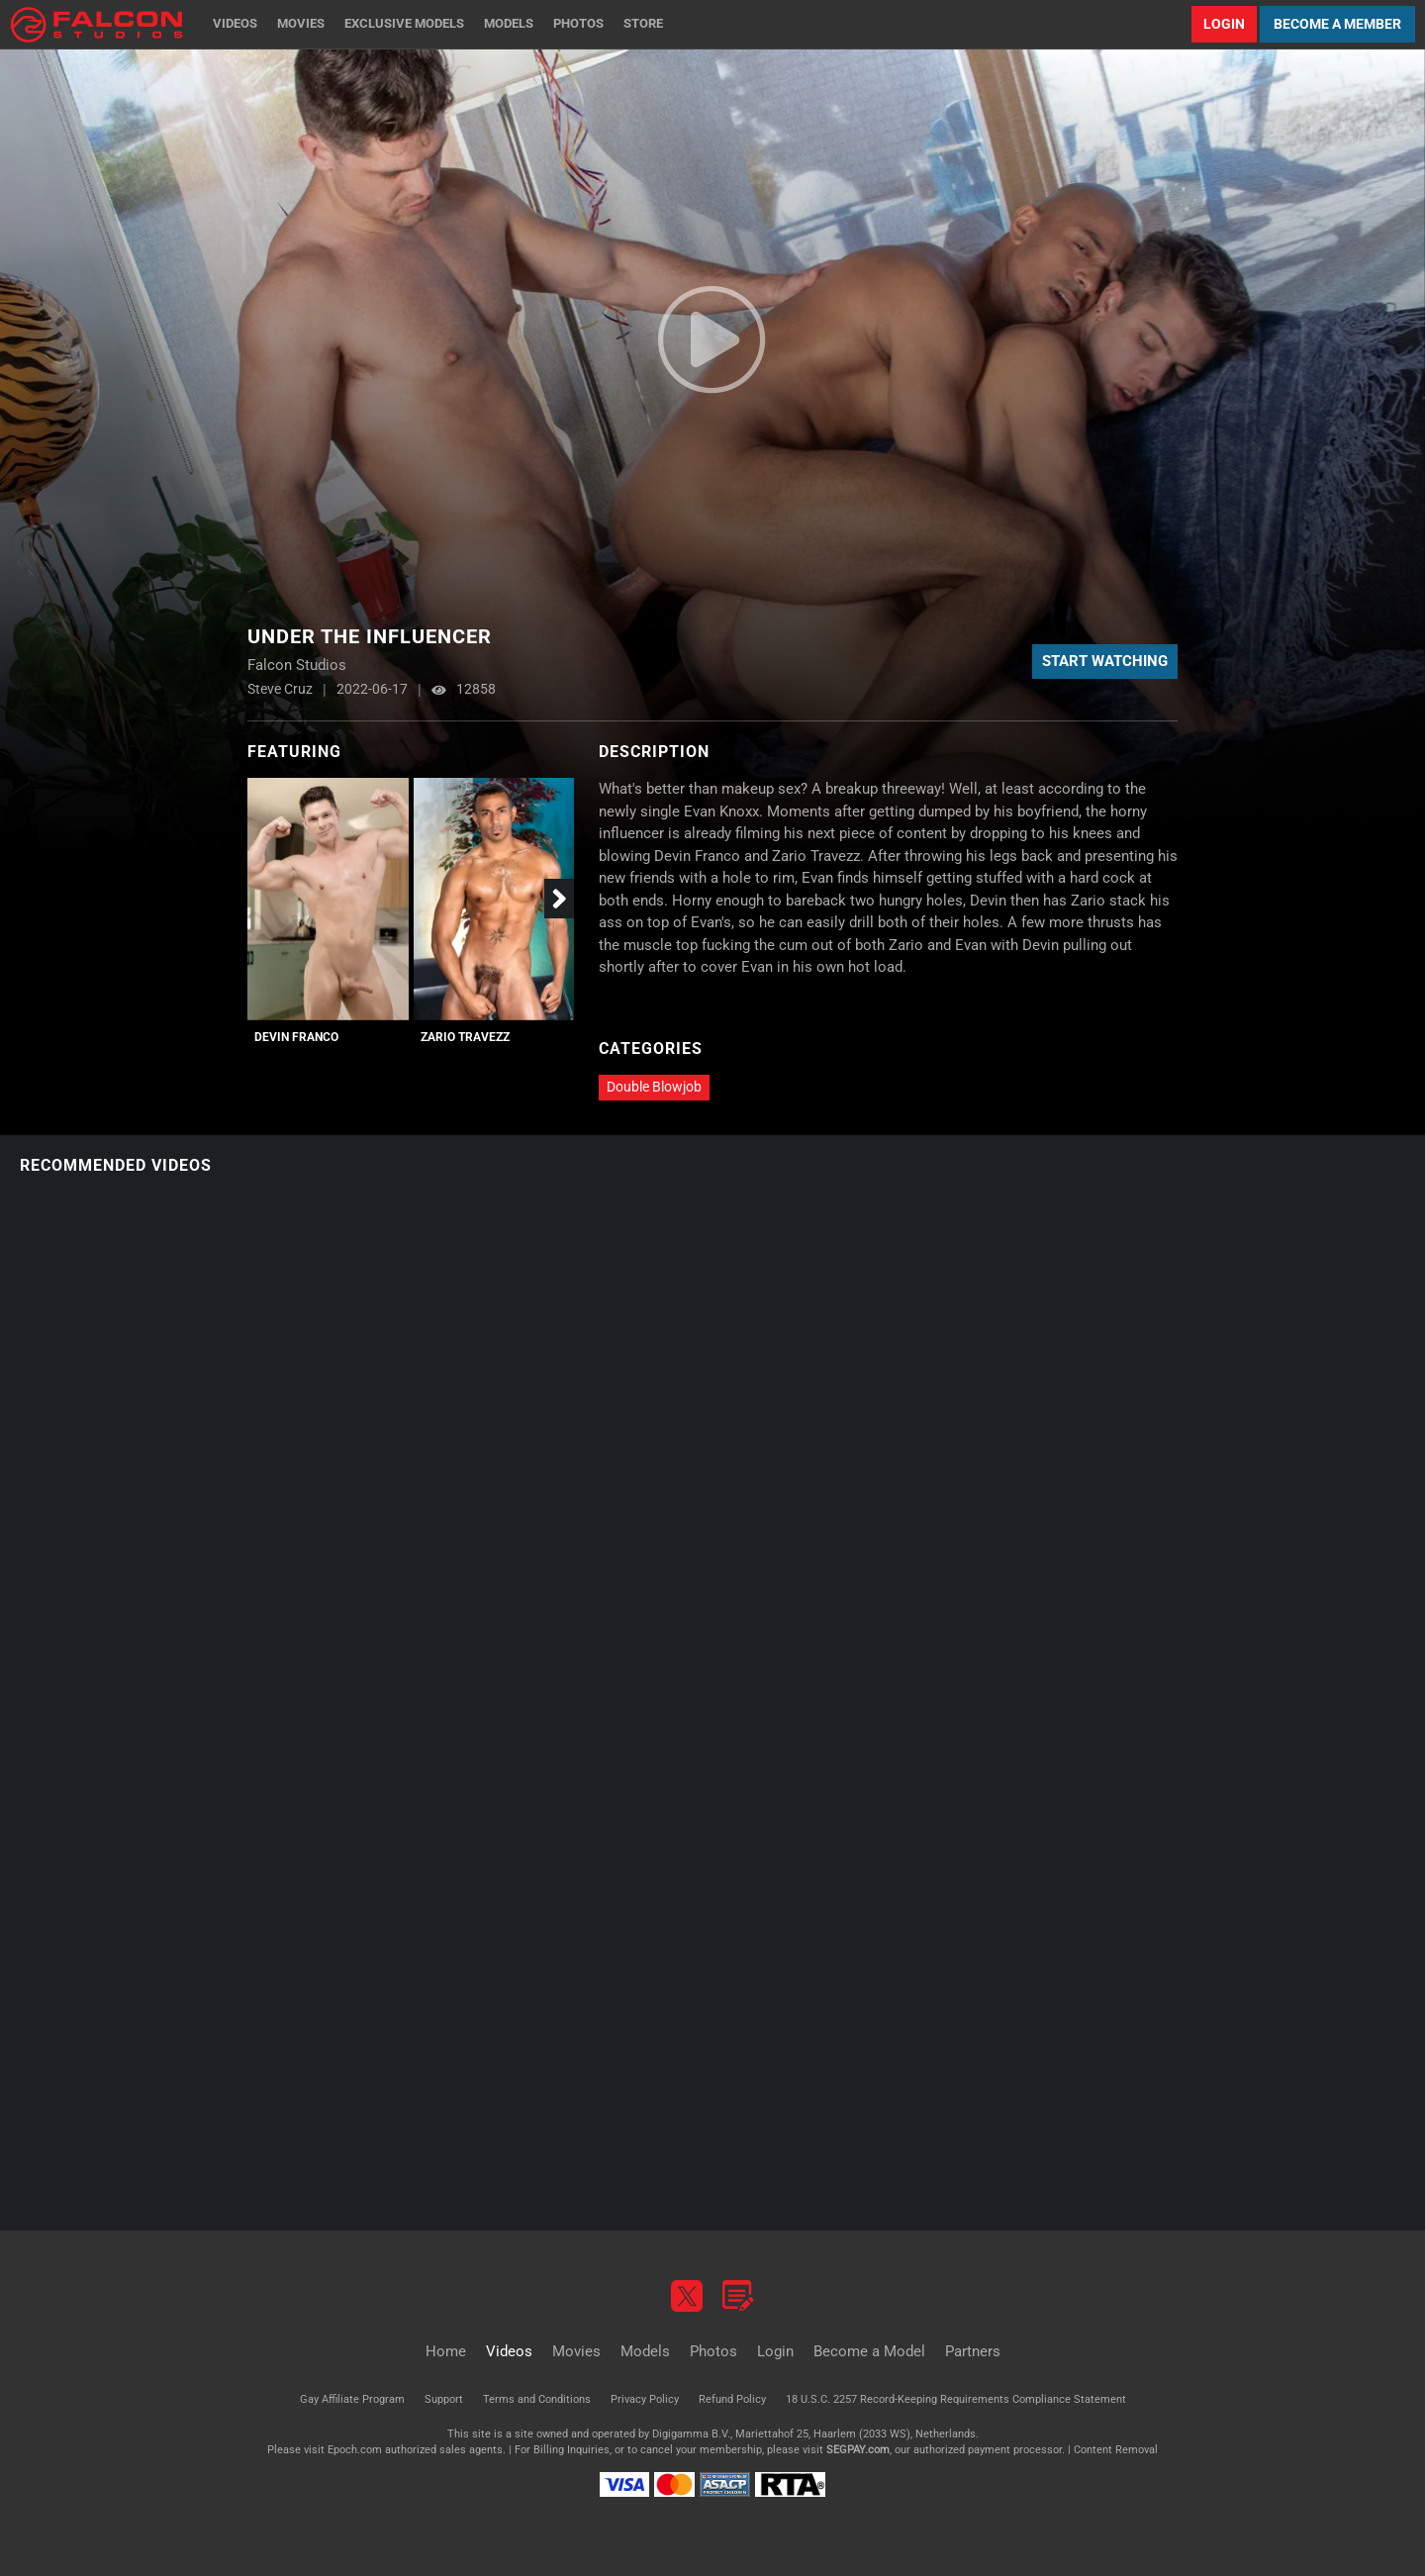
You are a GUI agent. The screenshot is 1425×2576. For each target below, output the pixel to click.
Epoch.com (355, 2449)
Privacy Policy (645, 2399)
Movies (301, 23)
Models (508, 23)
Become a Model (869, 2351)
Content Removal (1116, 2449)
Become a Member (1337, 24)
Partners (972, 2351)
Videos (235, 23)
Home (446, 2351)
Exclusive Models (404, 23)
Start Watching (1105, 661)
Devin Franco (296, 1037)
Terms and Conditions (537, 2399)
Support (444, 2399)
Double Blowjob (654, 1087)
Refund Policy (732, 2399)
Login (1224, 24)
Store (643, 23)
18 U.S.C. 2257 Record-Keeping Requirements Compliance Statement (956, 2399)
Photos (578, 23)
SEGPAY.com (858, 2449)
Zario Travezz (465, 1037)
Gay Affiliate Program (352, 2399)
